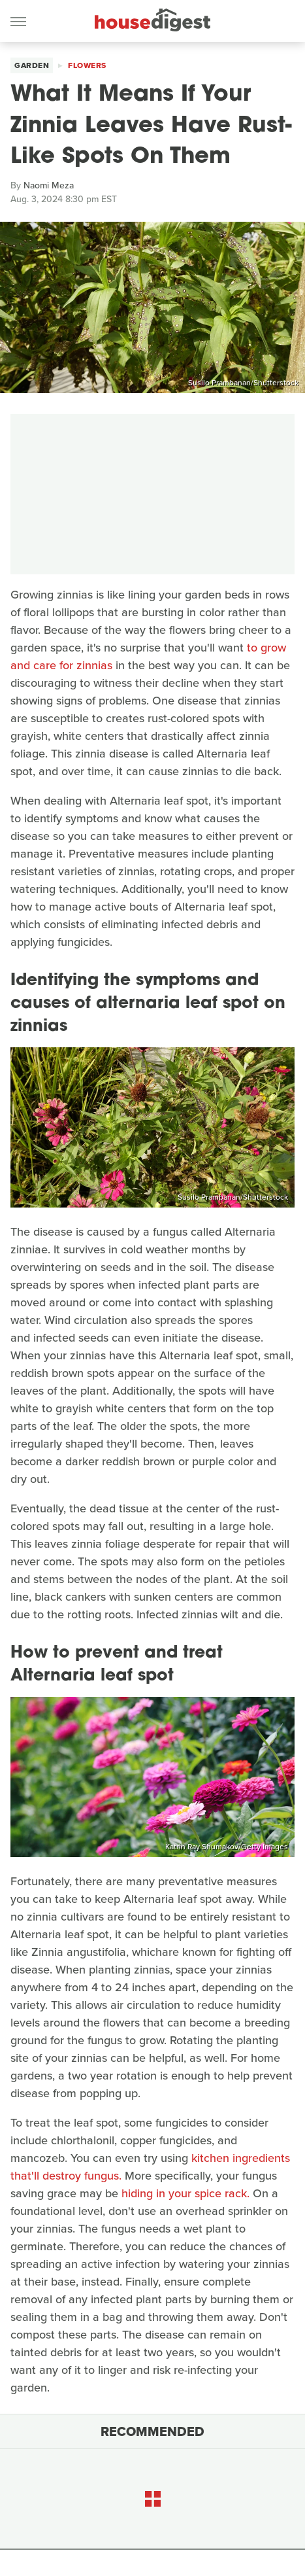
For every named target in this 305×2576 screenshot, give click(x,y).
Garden (31, 65)
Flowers (87, 65)
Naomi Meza (49, 185)
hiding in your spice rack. (185, 2193)
